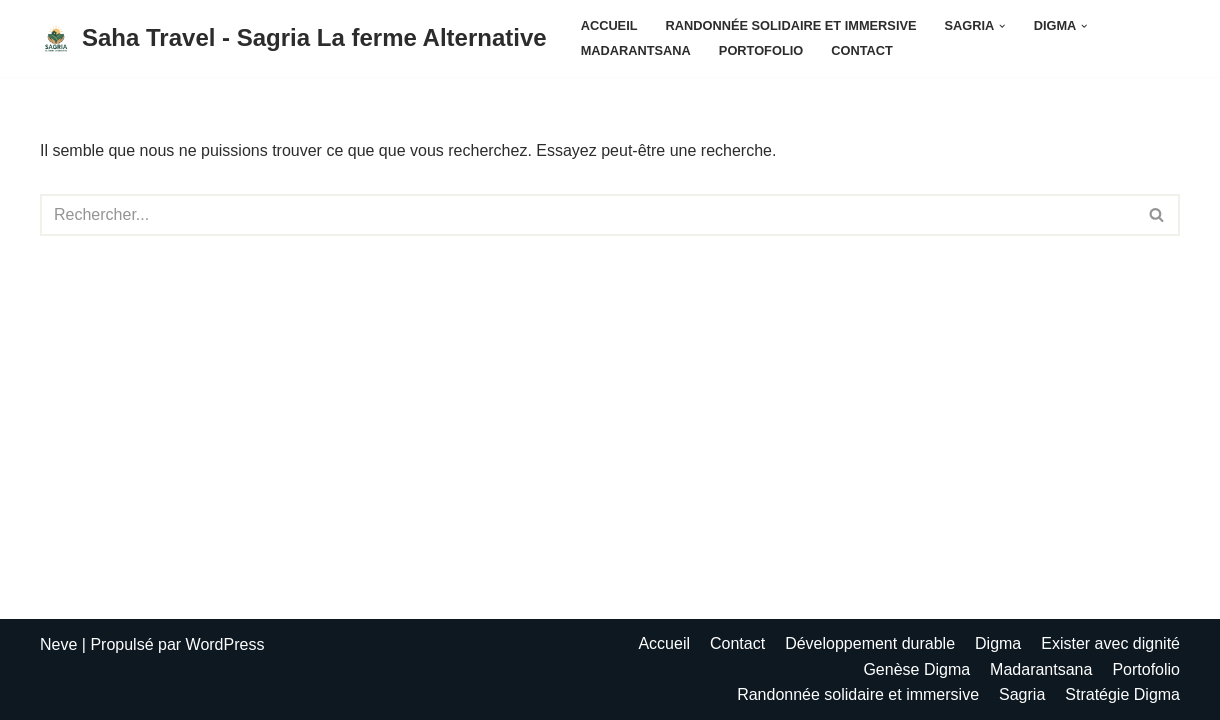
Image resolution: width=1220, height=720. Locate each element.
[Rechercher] (587, 215)
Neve (58, 644)
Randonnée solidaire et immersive (791, 25)
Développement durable (870, 643)
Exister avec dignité (1110, 643)
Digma (998, 643)
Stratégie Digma (1122, 694)
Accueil (609, 25)
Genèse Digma (916, 669)
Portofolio (761, 50)
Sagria (1022, 694)
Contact (862, 50)
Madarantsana (636, 50)
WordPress (225, 644)
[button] (1002, 26)
